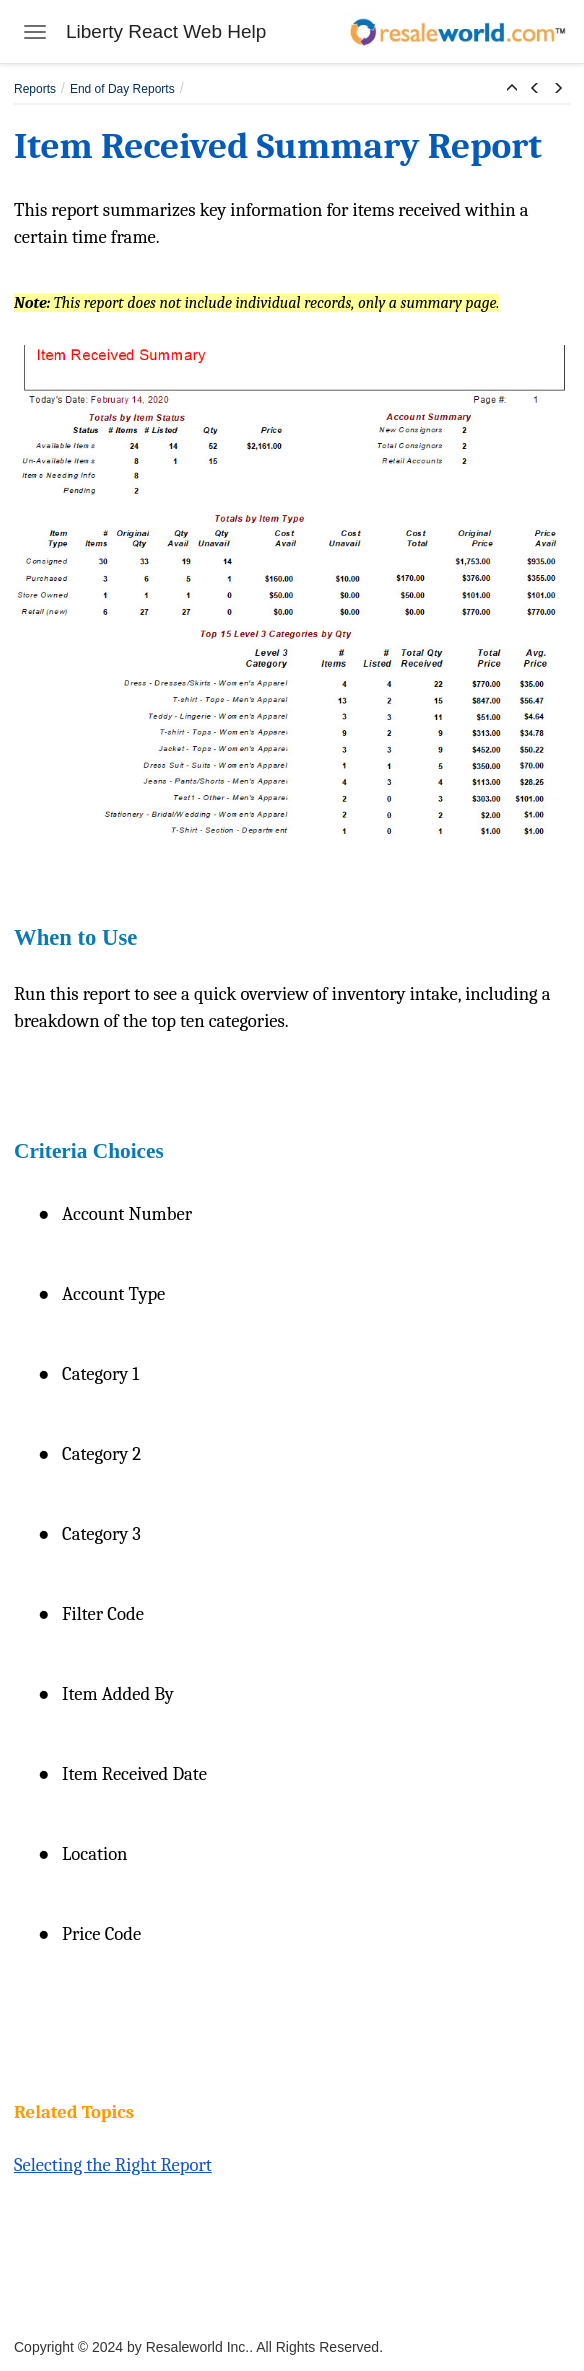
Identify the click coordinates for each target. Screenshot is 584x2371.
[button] (512, 89)
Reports (35, 89)
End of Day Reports (122, 89)
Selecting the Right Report (113, 2165)
